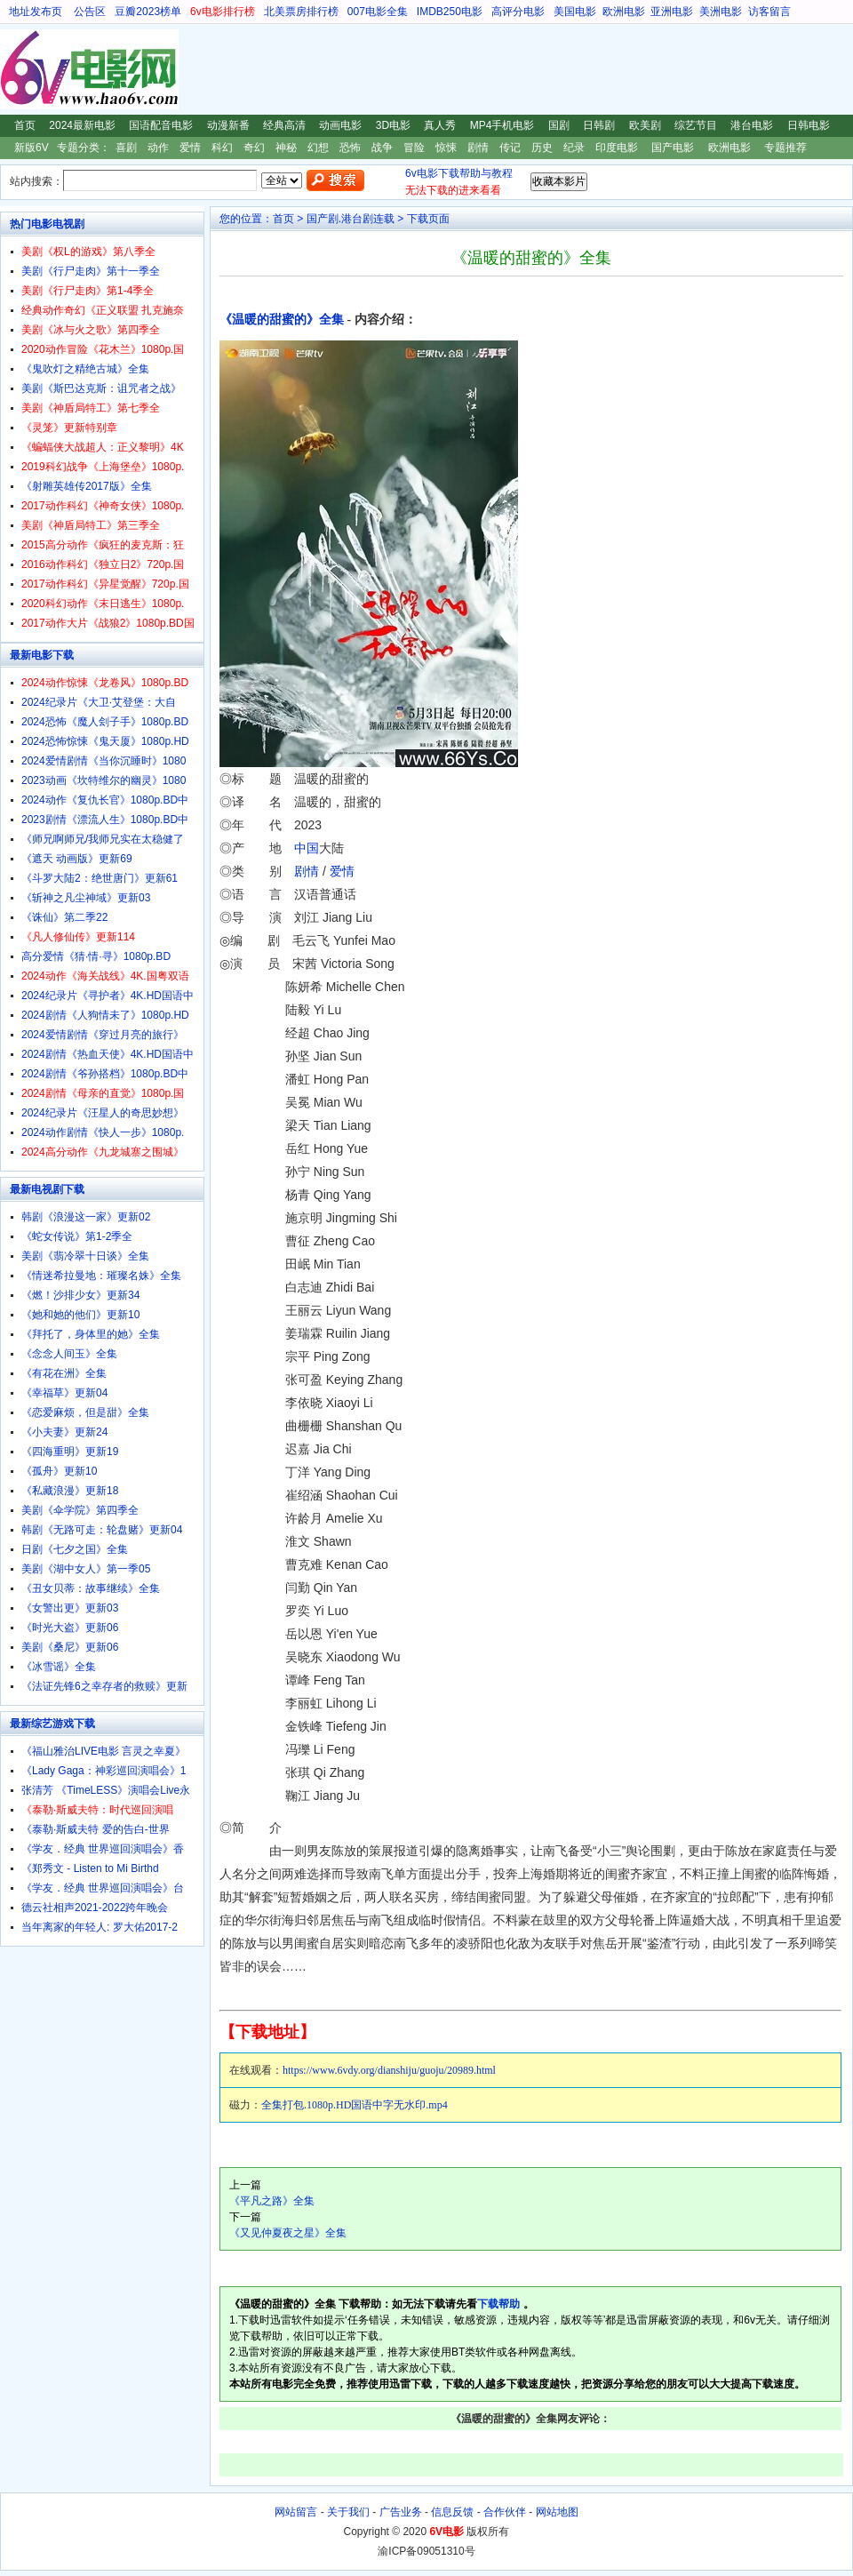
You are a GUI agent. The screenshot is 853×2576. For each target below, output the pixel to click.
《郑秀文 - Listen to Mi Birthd (90, 1868)
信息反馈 (452, 2512)
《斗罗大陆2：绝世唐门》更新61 (99, 878)
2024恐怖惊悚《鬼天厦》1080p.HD (105, 741)
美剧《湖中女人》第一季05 (85, 1569)
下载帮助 (498, 2304)
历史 (542, 147)
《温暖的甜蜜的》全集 (281, 319)
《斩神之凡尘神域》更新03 (85, 898)
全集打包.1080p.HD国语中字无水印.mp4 (354, 2105)
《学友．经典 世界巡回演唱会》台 (102, 1888)
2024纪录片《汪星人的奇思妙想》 (102, 1113)
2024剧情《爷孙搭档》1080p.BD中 (104, 1074)
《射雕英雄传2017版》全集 (86, 486)
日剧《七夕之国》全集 (74, 1549)
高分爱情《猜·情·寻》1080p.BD (96, 956)
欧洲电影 (623, 11)
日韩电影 (808, 125)
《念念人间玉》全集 (69, 1354)
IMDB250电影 (449, 11)
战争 (382, 147)
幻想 (318, 147)
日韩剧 (599, 125)
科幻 (222, 147)
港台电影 (751, 125)
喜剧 (126, 147)
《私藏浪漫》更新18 (69, 1490)
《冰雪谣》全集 (58, 1666)
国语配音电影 (161, 125)
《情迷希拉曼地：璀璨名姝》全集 (101, 1275)
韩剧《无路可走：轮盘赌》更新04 (101, 1530)
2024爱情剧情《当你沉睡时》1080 (103, 761)
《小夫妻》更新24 (64, 1432)
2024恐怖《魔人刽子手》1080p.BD (104, 722)
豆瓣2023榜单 (148, 11)
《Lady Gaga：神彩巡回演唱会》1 (103, 1770)
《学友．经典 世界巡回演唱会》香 (102, 1849)
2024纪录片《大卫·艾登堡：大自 (98, 702)
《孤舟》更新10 (59, 1471)
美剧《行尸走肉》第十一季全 (90, 271)
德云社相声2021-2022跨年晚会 (94, 1907)
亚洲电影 (671, 11)
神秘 (286, 147)
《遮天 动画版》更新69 (76, 858)
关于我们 (348, 2512)
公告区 (90, 11)
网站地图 (557, 2512)
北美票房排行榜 (301, 11)
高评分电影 (518, 11)
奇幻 (254, 147)
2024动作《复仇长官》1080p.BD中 (104, 800)
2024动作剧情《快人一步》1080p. (102, 1132)
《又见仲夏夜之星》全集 (288, 2233)
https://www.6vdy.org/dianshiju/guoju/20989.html (389, 2070)
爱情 (190, 147)
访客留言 (769, 11)
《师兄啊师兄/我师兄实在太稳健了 (102, 839)
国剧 (559, 125)
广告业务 (400, 2512)
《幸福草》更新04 (64, 1393)
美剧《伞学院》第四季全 (80, 1510)
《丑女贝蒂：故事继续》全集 (90, 1588)
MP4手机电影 (502, 125)
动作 (158, 147)
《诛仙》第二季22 (64, 917)
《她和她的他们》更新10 (80, 1314)
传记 (510, 147)
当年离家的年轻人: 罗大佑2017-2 (99, 1927)
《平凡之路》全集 (272, 2201)
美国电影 (575, 11)
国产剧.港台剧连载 (351, 218)
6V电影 (17, 69)
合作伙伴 (504, 2512)
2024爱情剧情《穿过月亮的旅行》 (102, 1034)
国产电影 (672, 147)
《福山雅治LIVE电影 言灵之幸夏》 (103, 1751)
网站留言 (296, 2512)
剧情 (478, 147)
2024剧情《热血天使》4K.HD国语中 (107, 1054)
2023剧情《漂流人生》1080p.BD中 (104, 819)
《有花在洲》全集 (64, 1373)
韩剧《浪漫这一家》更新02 (85, 1217)
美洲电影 (720, 11)
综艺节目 (695, 125)
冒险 (414, 147)
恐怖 (350, 147)
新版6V (31, 147)
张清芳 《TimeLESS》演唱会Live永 (105, 1790)
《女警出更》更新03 (69, 1608)
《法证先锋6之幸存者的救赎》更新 (104, 1686)
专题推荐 (785, 147)
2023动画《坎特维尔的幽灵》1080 (103, 780)
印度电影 (616, 147)
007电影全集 (377, 11)
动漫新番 (228, 125)
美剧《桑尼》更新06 (69, 1647)
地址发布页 (35, 11)
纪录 (574, 147)
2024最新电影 (82, 125)
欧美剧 (645, 125)
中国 (306, 848)
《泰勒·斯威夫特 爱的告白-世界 (95, 1829)
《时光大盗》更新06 (69, 1627)
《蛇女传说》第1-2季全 (76, 1236)
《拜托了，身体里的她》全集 (90, 1334)
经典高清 (284, 125)
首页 (25, 125)
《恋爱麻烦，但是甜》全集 (85, 1412)
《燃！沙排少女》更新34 (80, 1295)
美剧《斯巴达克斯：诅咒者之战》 (101, 388)
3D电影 (393, 125)
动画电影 (340, 125)
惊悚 (446, 147)
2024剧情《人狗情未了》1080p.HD (105, 1015)
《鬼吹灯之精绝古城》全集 (85, 369)
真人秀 (440, 125)
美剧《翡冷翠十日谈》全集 (85, 1256)
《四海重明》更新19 (69, 1451)
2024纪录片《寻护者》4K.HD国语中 (107, 995)
